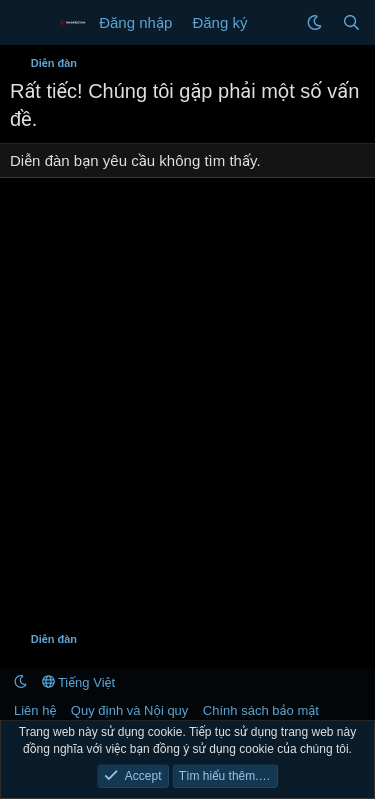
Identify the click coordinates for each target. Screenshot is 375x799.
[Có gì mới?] (276, 22)
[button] (314, 22)
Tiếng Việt (79, 682)
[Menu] (27, 23)
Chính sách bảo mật (261, 710)
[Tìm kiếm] (351, 22)
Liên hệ (35, 710)
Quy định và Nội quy (130, 710)
